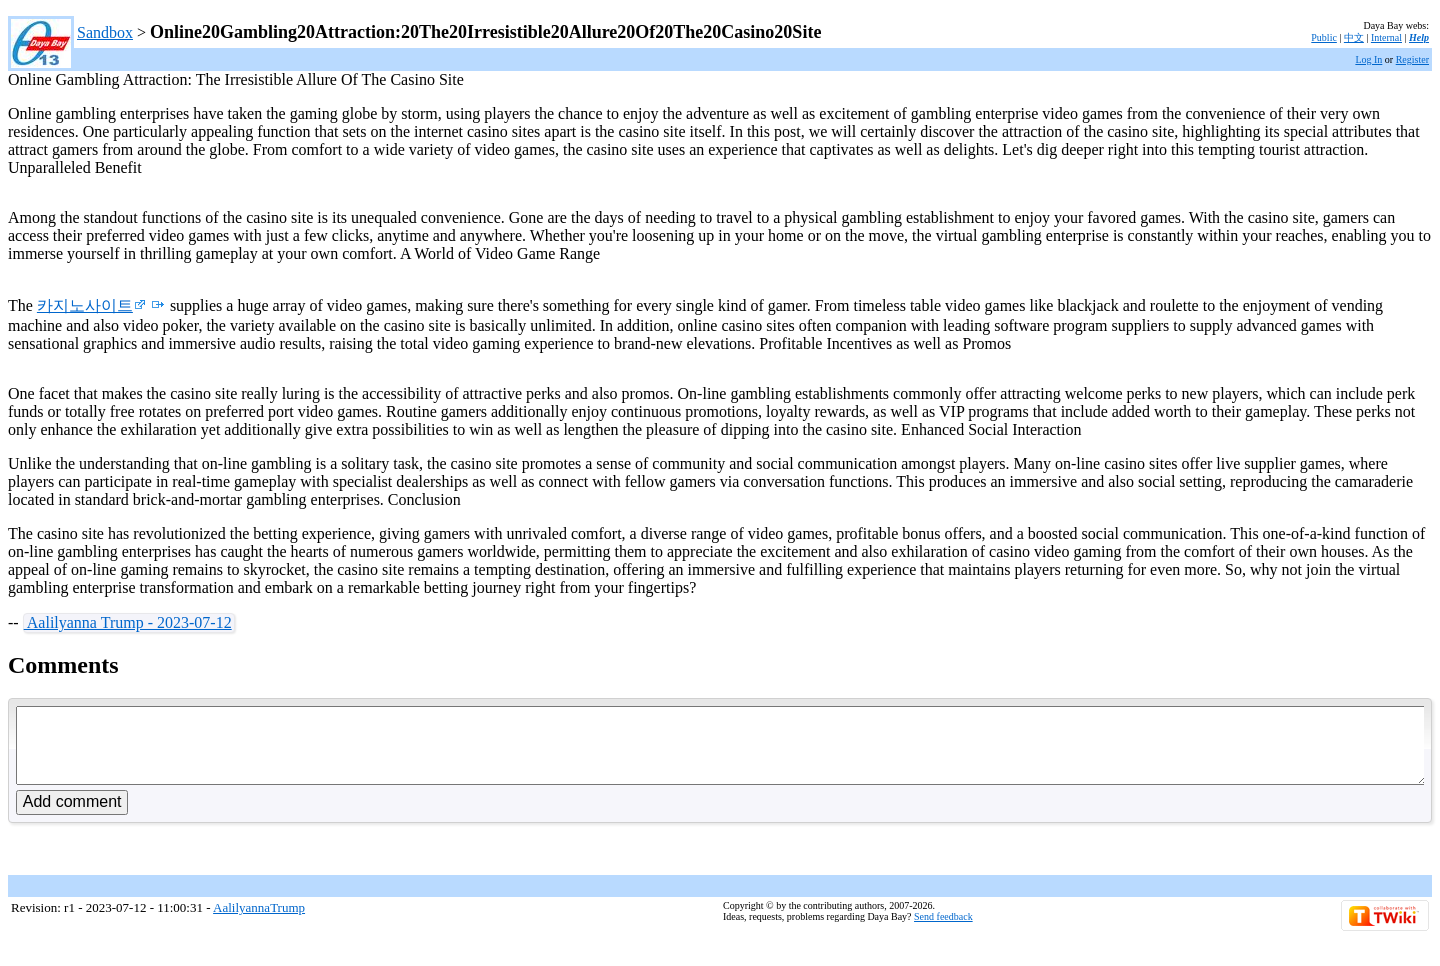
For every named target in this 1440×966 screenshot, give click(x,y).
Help (1419, 37)
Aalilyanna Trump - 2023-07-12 (128, 622)
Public (1324, 37)
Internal (1386, 37)
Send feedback (943, 931)
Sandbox (105, 32)
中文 (1354, 37)
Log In (1368, 59)
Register (1412, 59)
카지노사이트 (91, 305)
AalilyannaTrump (259, 922)
